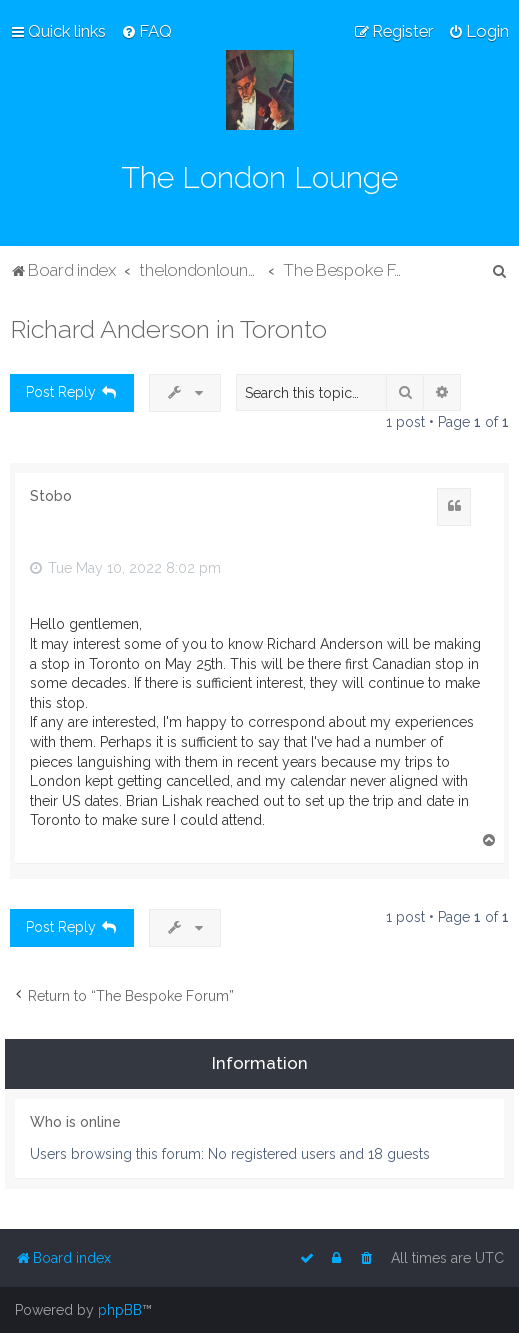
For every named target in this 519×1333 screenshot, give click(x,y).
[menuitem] (146, 31)
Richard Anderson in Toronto (168, 329)
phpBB (120, 1310)
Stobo (51, 496)
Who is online (75, 1122)
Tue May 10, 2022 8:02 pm (125, 568)
